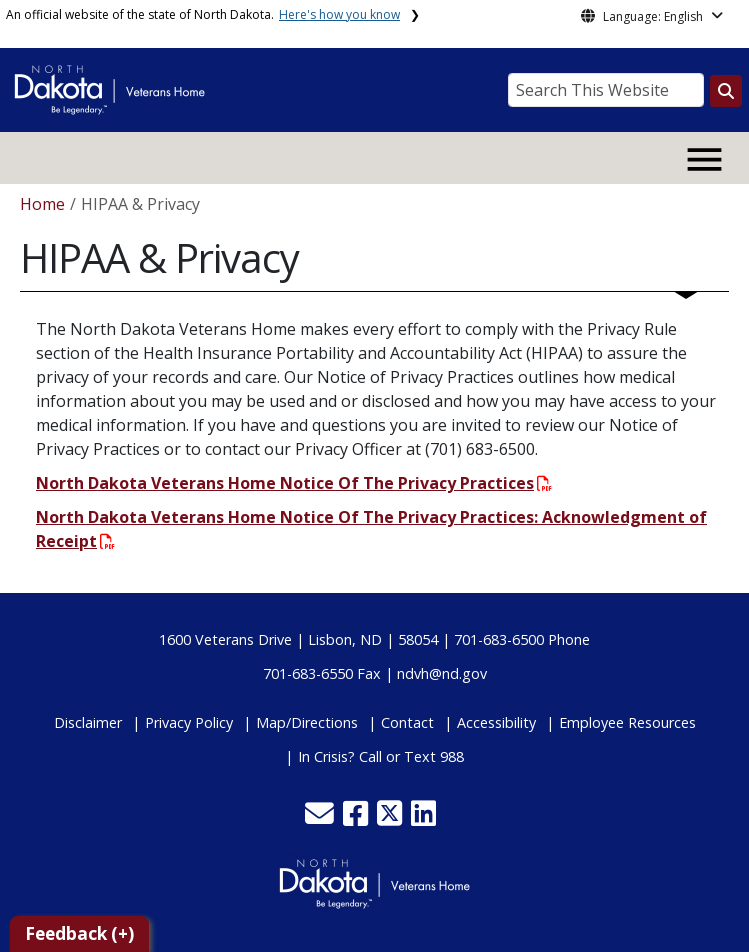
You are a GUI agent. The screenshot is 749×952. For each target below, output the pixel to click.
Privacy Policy (189, 722)
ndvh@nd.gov (442, 673)
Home (42, 204)
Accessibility (496, 722)
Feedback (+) (79, 933)
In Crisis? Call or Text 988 (381, 756)
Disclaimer (88, 722)
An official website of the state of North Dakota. (203, 14)
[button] (321, 818)
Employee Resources (627, 722)
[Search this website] (726, 91)
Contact (407, 722)
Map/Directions (307, 722)
